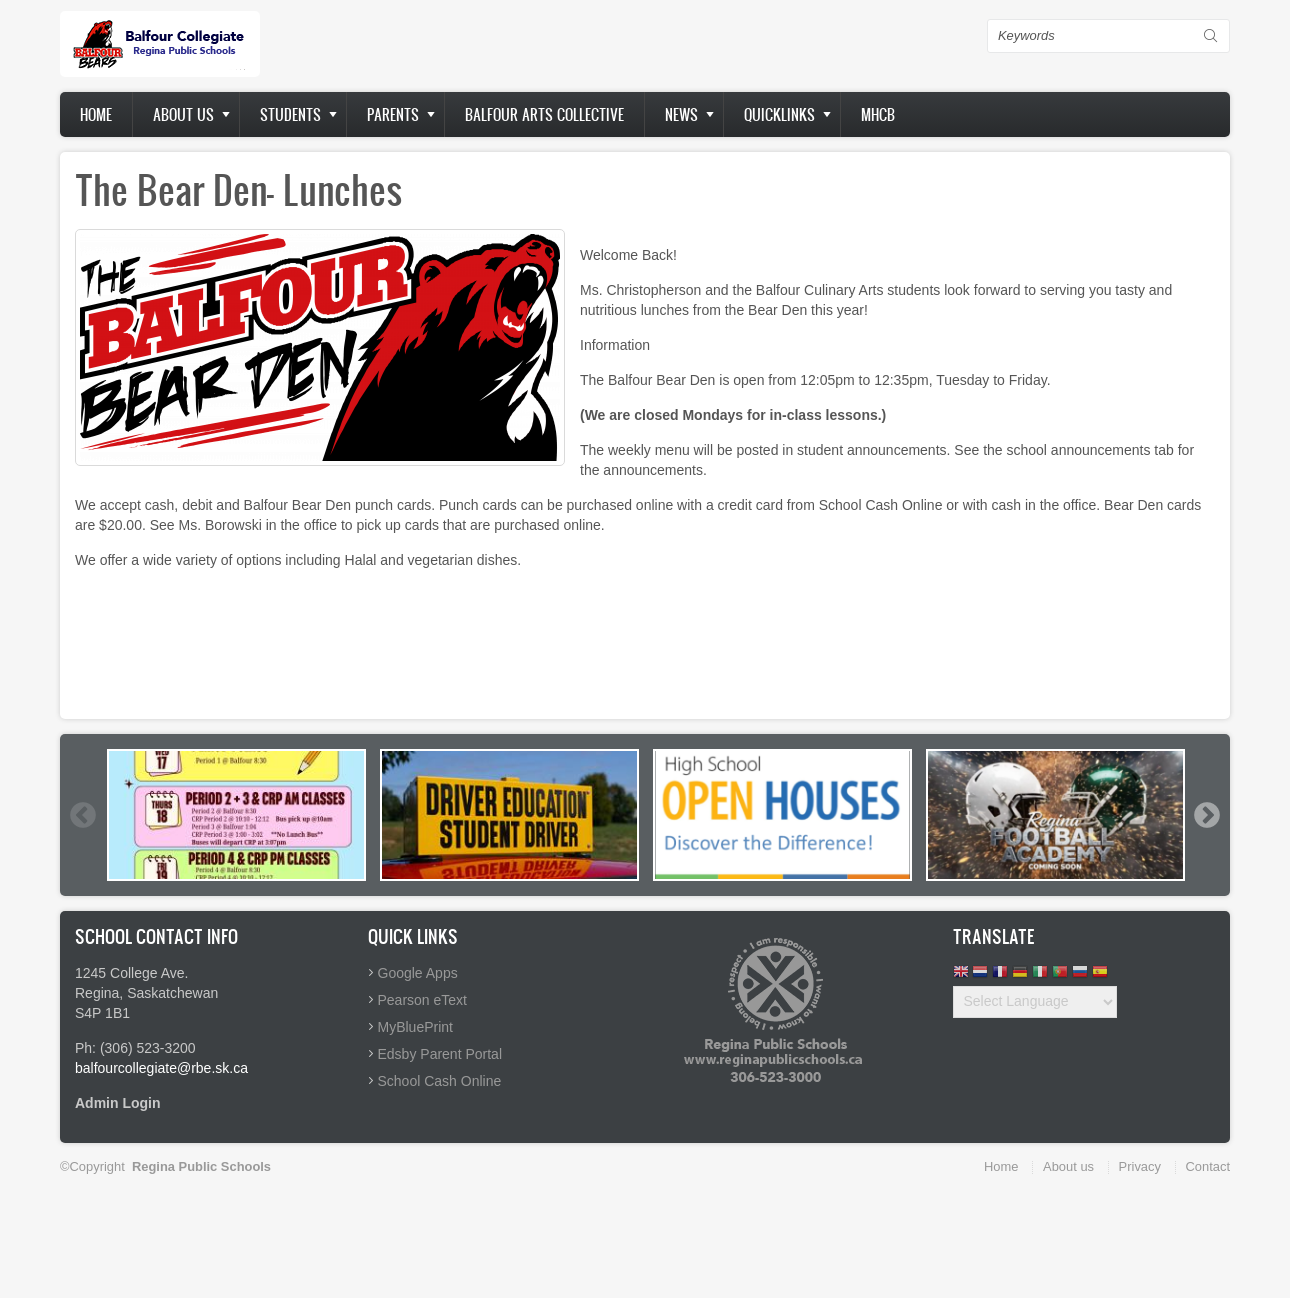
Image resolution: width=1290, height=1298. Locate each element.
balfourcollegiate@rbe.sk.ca (161, 1068)
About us (183, 114)
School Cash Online (440, 1081)
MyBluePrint (415, 1027)
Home (96, 114)
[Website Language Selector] (1035, 1002)
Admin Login (118, 1103)
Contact (1208, 1166)
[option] (236, 815)
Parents (393, 114)
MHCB (878, 114)
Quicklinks (779, 114)
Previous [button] (82, 815)
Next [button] (1206, 815)
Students (290, 114)
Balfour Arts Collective (544, 114)
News (681, 114)
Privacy (1140, 1166)
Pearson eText (423, 1000)
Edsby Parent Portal (440, 1054)
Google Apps (418, 973)
